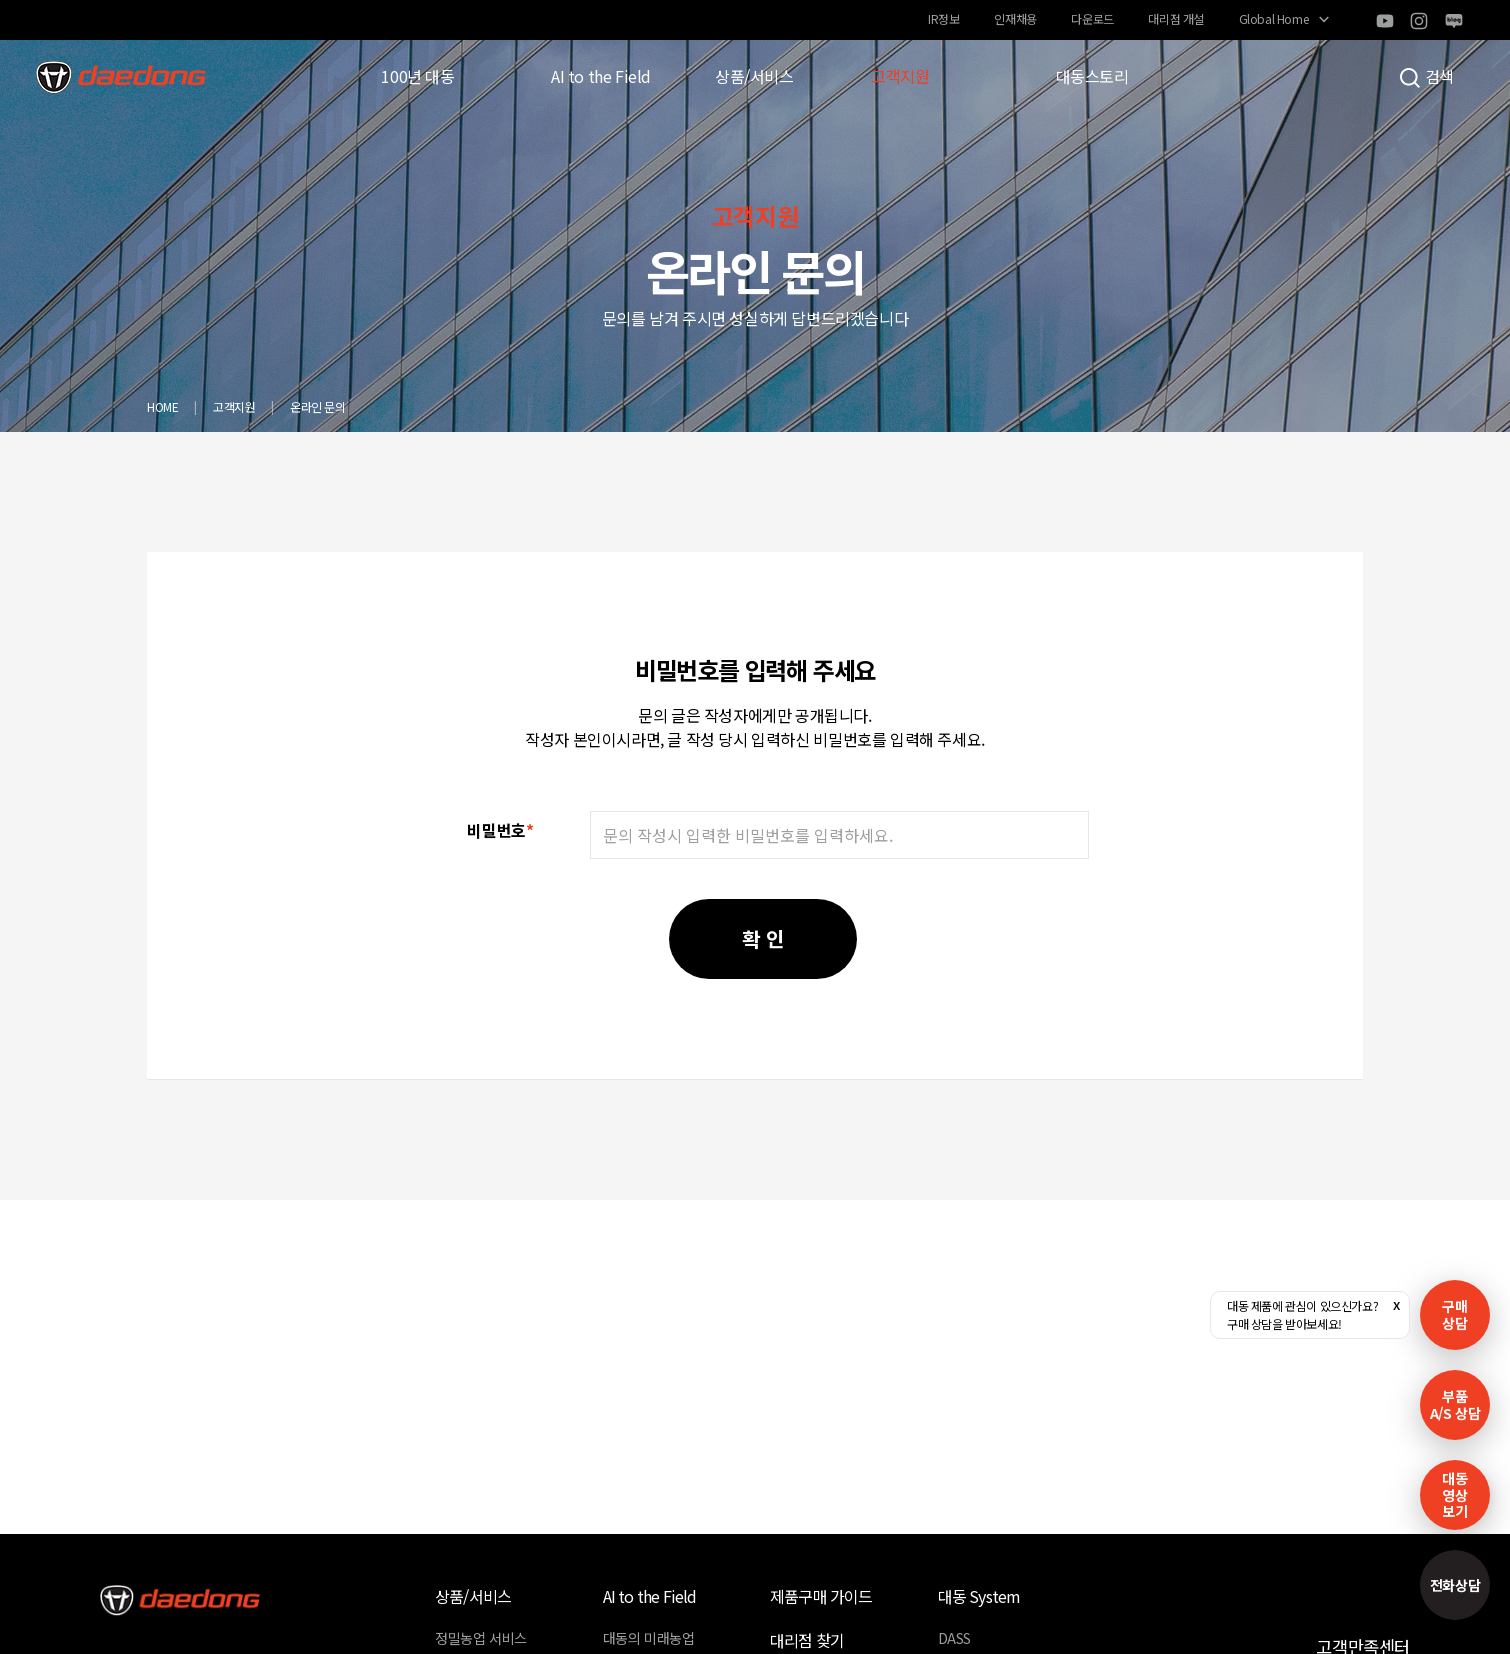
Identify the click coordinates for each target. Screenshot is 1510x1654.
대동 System (979, 1596)
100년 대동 (417, 76)
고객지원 (900, 76)
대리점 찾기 (807, 1640)
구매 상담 (1454, 1314)
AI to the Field (601, 76)
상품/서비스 (754, 76)
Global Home (1274, 18)
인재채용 (1015, 18)
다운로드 (1092, 18)
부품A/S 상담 (1455, 1404)
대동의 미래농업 (649, 1638)
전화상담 (1455, 1585)
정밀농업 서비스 (481, 1638)
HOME (162, 406)
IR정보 (943, 18)
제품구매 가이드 (821, 1596)
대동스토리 (1092, 76)
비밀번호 (500, 830)
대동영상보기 (1454, 1495)
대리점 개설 (1176, 18)
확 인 (763, 938)
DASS (954, 1638)
